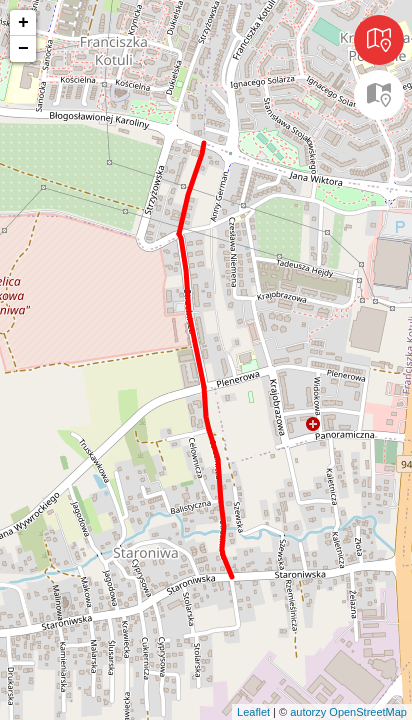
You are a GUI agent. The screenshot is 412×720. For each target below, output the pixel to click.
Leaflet (253, 712)
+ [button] (23, 23)
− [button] (23, 49)
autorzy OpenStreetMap (348, 712)
